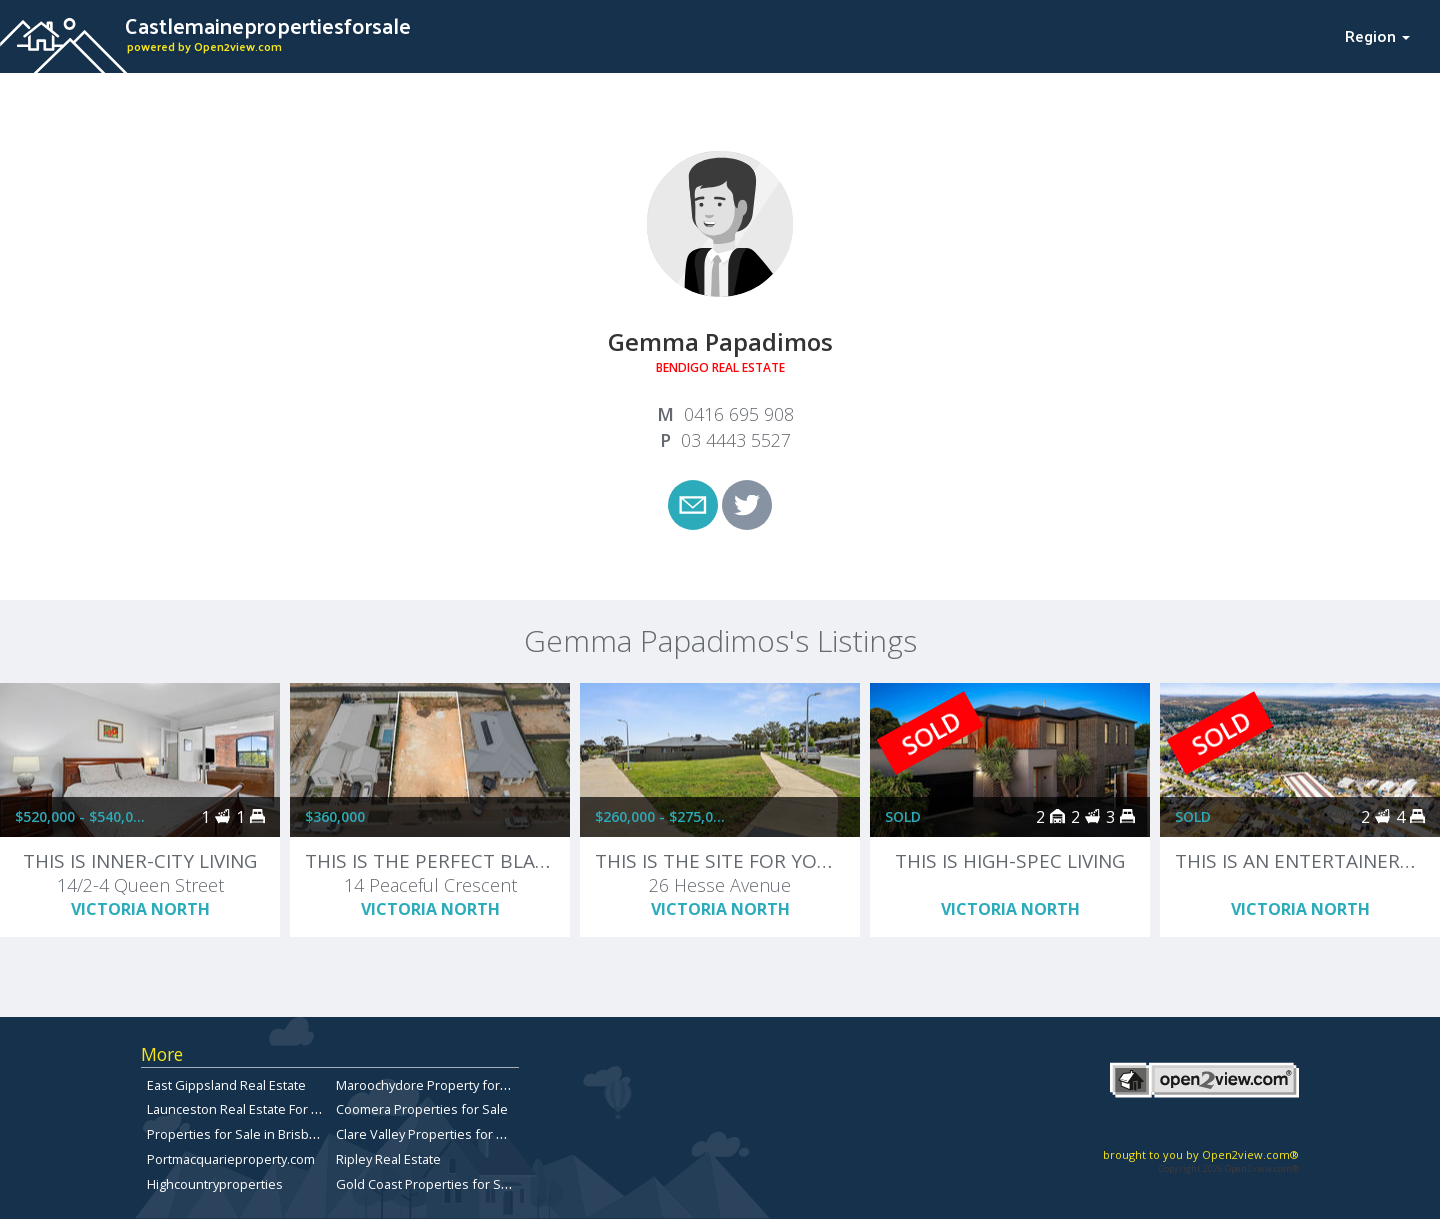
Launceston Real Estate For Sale (242, 1109)
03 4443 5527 (736, 440)
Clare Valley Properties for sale (428, 1134)
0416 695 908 (739, 414)
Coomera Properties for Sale (422, 1109)
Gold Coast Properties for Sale (427, 1184)
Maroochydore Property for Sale (432, 1085)
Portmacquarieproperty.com (231, 1159)
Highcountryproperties (215, 1184)
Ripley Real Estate (388, 1159)
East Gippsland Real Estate (226, 1085)
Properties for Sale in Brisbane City (251, 1134)
